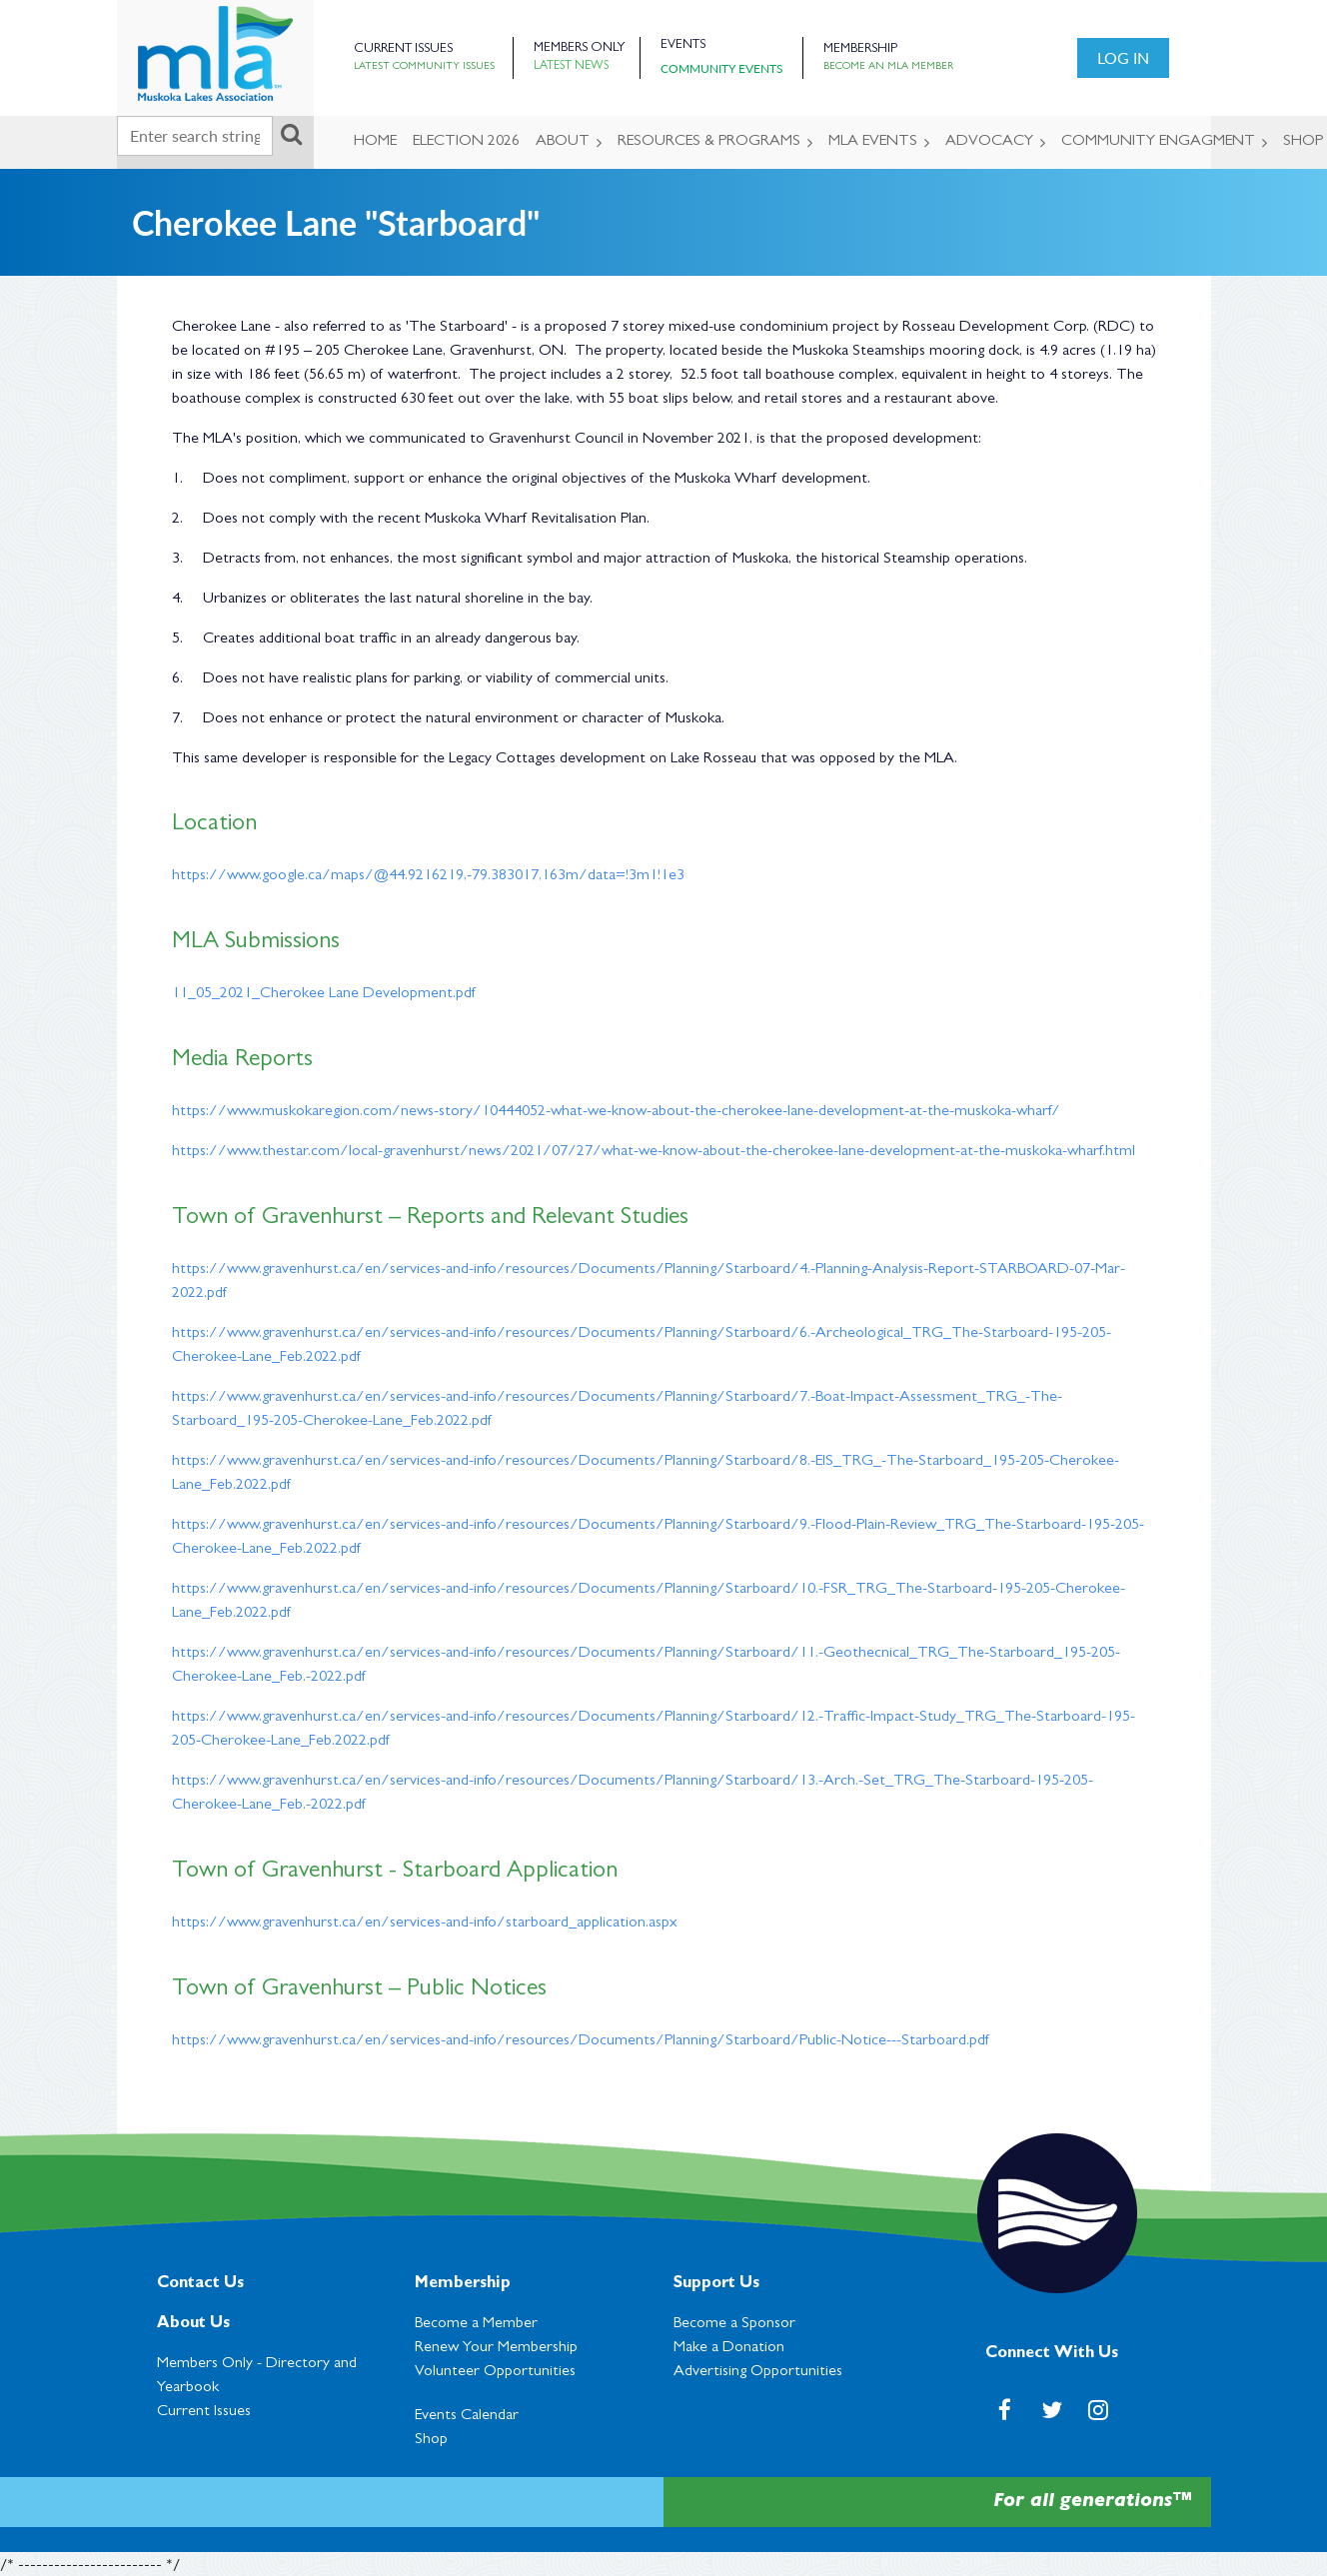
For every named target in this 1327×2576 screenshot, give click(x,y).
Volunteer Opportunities (495, 2372)
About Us (193, 2324)
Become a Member (476, 2324)
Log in (1123, 57)
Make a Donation (728, 2348)
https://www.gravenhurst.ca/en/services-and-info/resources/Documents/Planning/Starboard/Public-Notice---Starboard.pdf (580, 2041)
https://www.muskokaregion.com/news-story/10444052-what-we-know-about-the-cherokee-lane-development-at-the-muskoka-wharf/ (616, 1112)
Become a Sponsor (734, 2324)
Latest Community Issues (424, 67)
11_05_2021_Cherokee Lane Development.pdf (323, 994)
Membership (860, 49)
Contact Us (200, 2284)
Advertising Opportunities (757, 2372)
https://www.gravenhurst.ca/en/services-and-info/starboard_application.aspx (424, 1924)
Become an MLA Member (888, 67)
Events (683, 45)
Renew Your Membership (496, 2348)
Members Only (579, 48)
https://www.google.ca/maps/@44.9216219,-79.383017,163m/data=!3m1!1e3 (428, 876)
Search (292, 134)
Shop (431, 2440)
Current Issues (403, 49)
